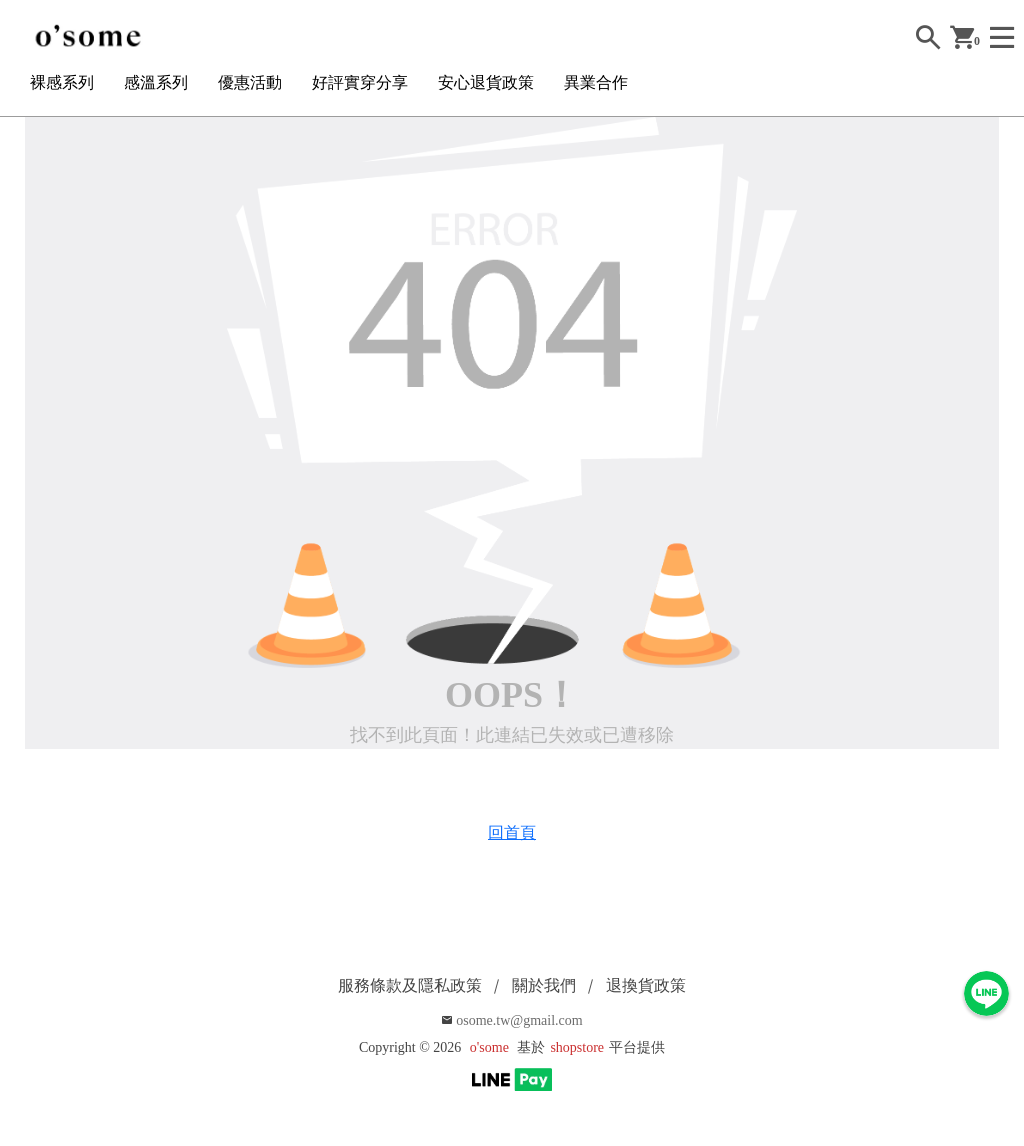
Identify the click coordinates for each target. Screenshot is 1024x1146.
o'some (489, 1047)
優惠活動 (250, 82)
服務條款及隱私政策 (410, 985)
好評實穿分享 (360, 82)
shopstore (577, 1047)
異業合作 (596, 82)
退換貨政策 (646, 985)
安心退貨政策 (486, 82)
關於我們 (544, 985)
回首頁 (512, 832)
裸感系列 (62, 82)
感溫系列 (156, 82)
